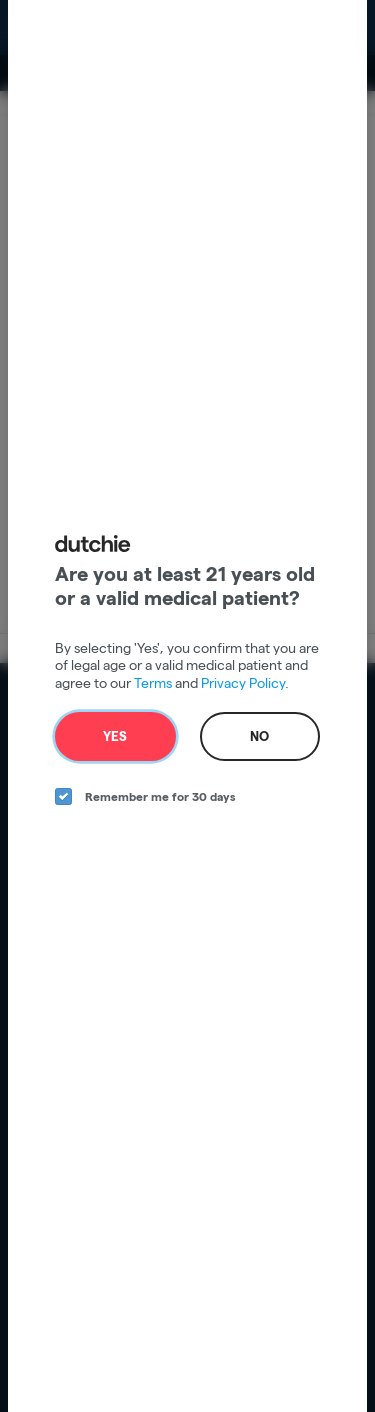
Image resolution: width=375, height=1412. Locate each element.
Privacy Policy (243, 683)
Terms (153, 683)
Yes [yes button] (115, 736)
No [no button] (259, 736)
